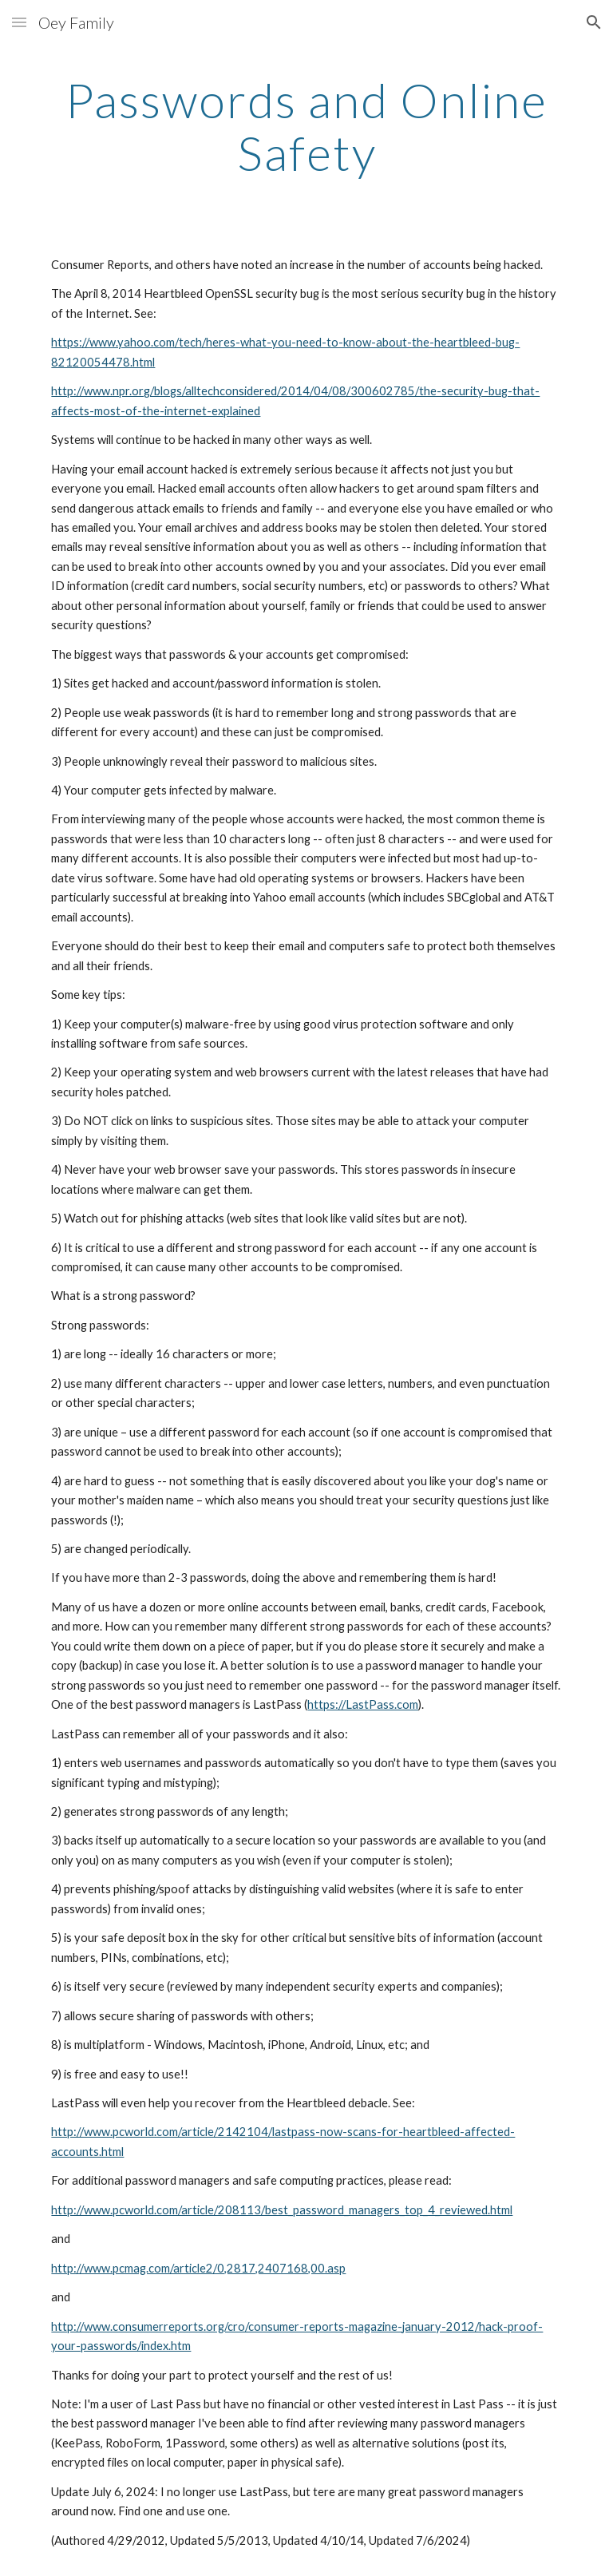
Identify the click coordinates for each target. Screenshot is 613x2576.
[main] (306, 126)
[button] (19, 22)
